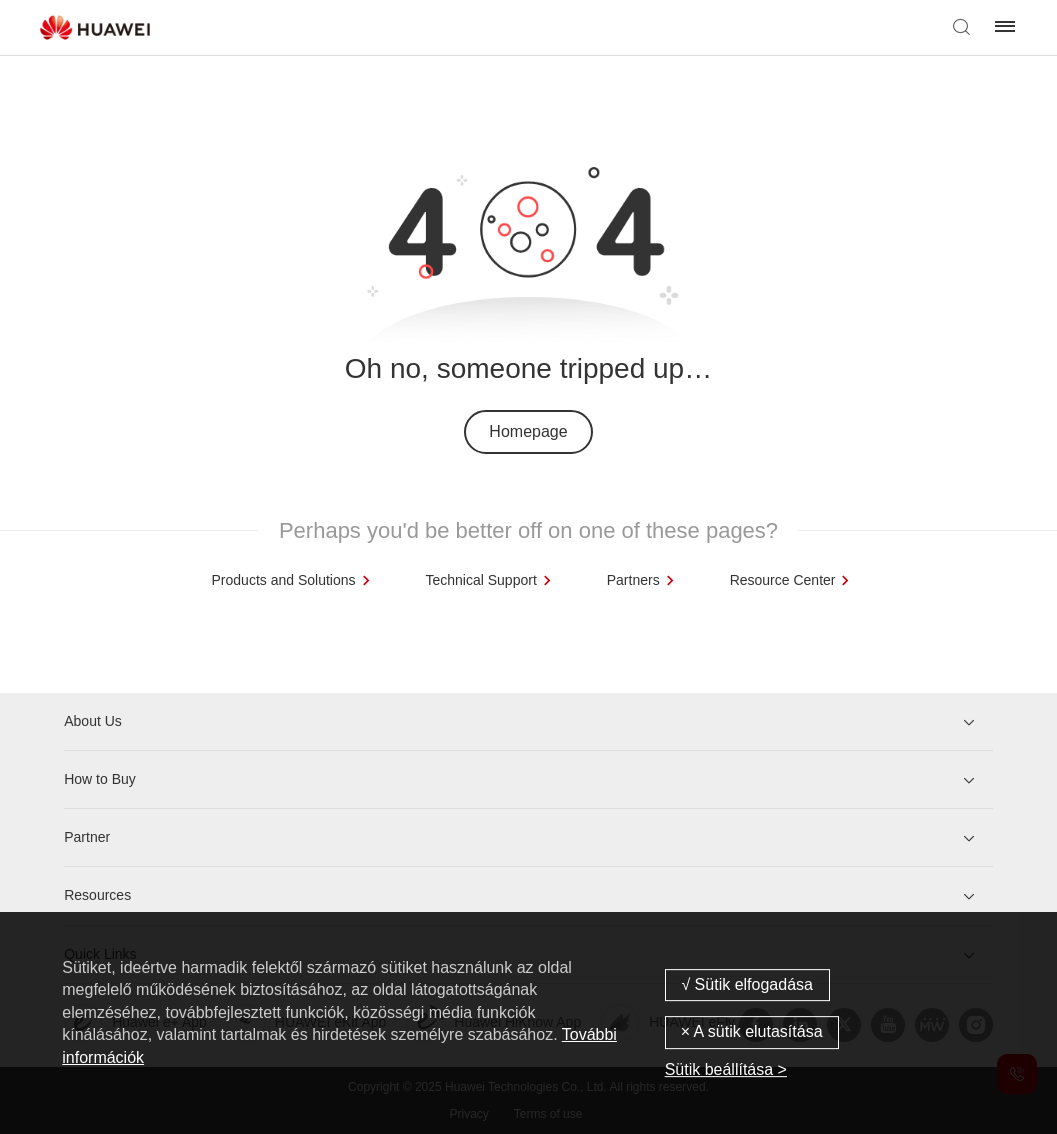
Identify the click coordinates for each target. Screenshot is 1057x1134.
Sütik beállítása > (726, 1069)
